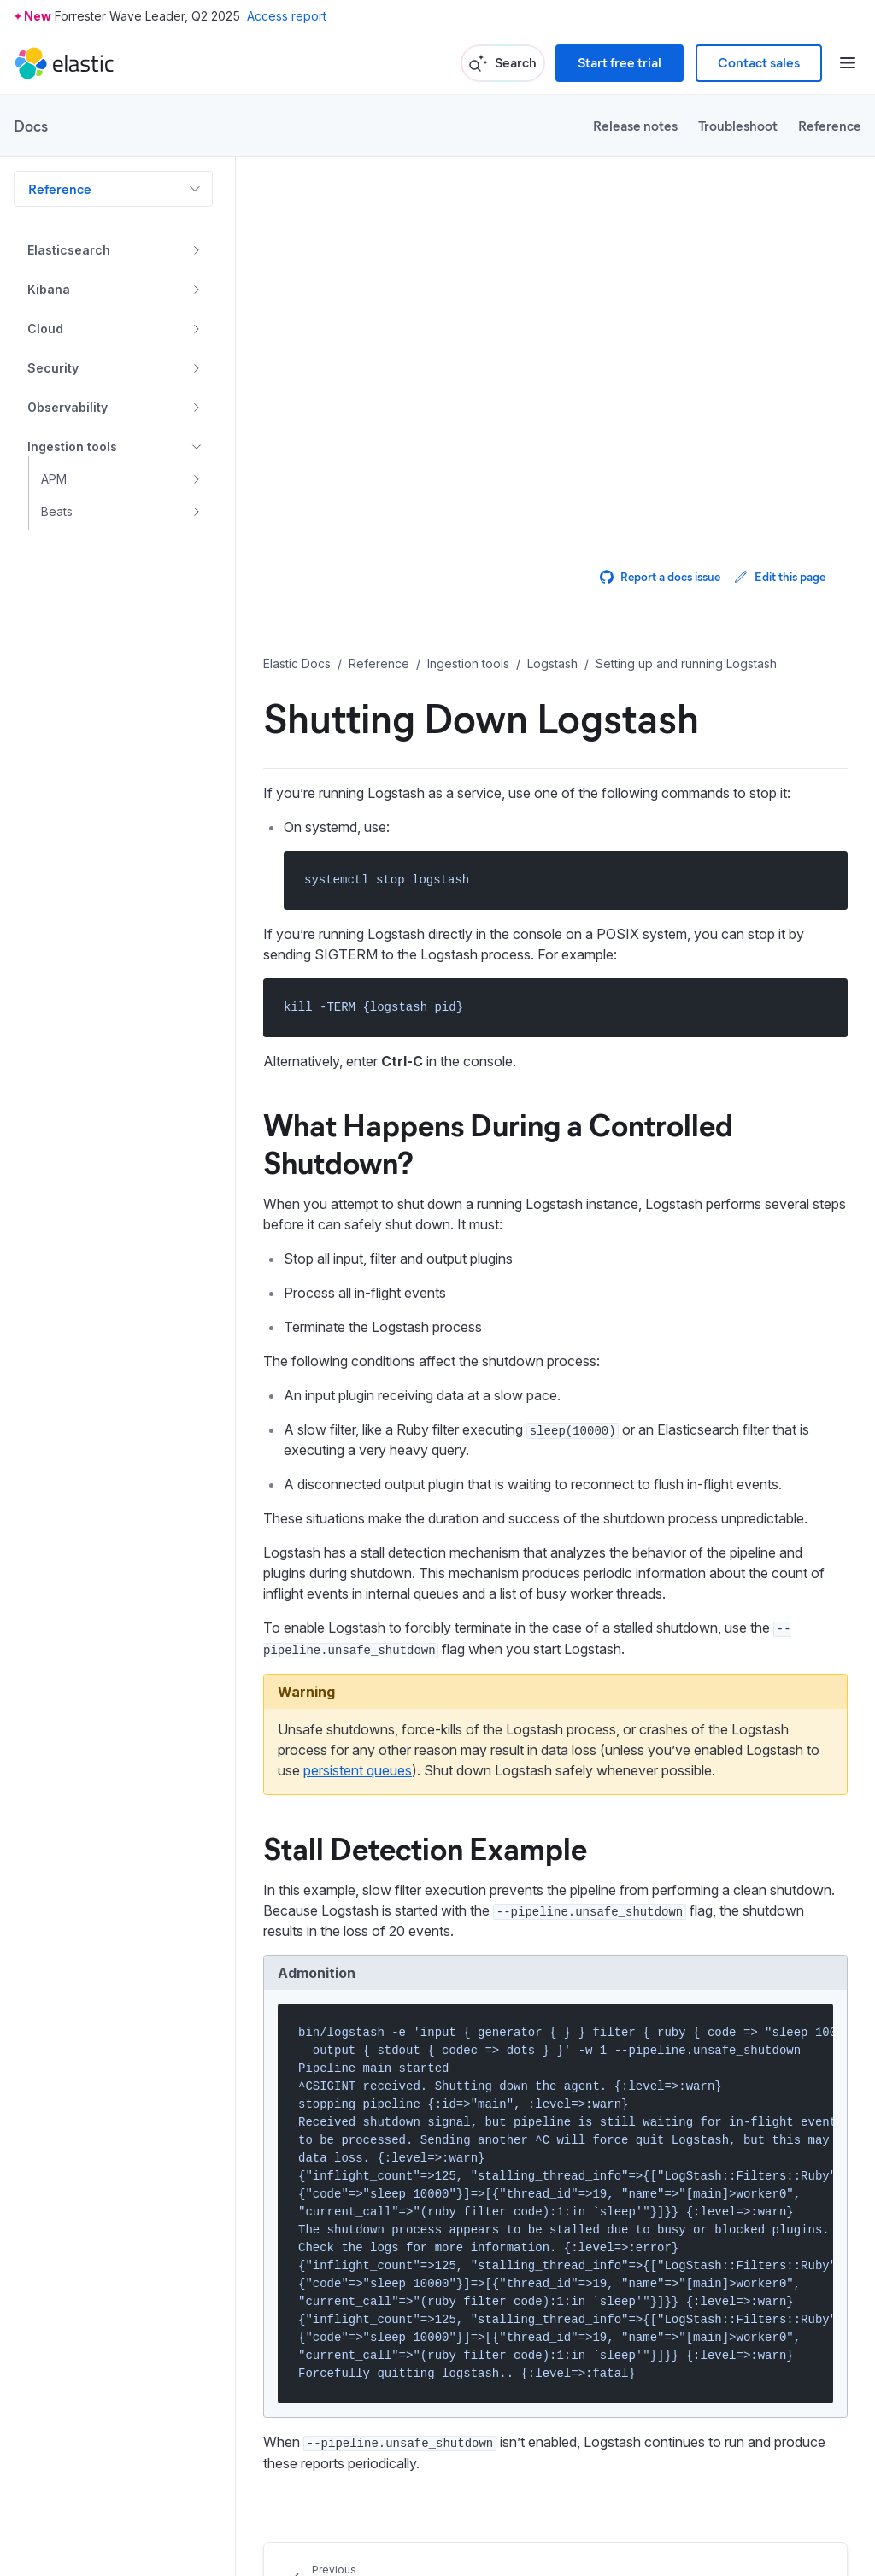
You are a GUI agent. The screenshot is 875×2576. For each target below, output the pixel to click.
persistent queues (357, 1770)
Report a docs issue (660, 576)
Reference (829, 125)
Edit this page (779, 576)
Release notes (635, 125)
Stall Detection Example (425, 1847)
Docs (31, 125)
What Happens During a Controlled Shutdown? (498, 1142)
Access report (286, 16)
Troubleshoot (738, 125)
